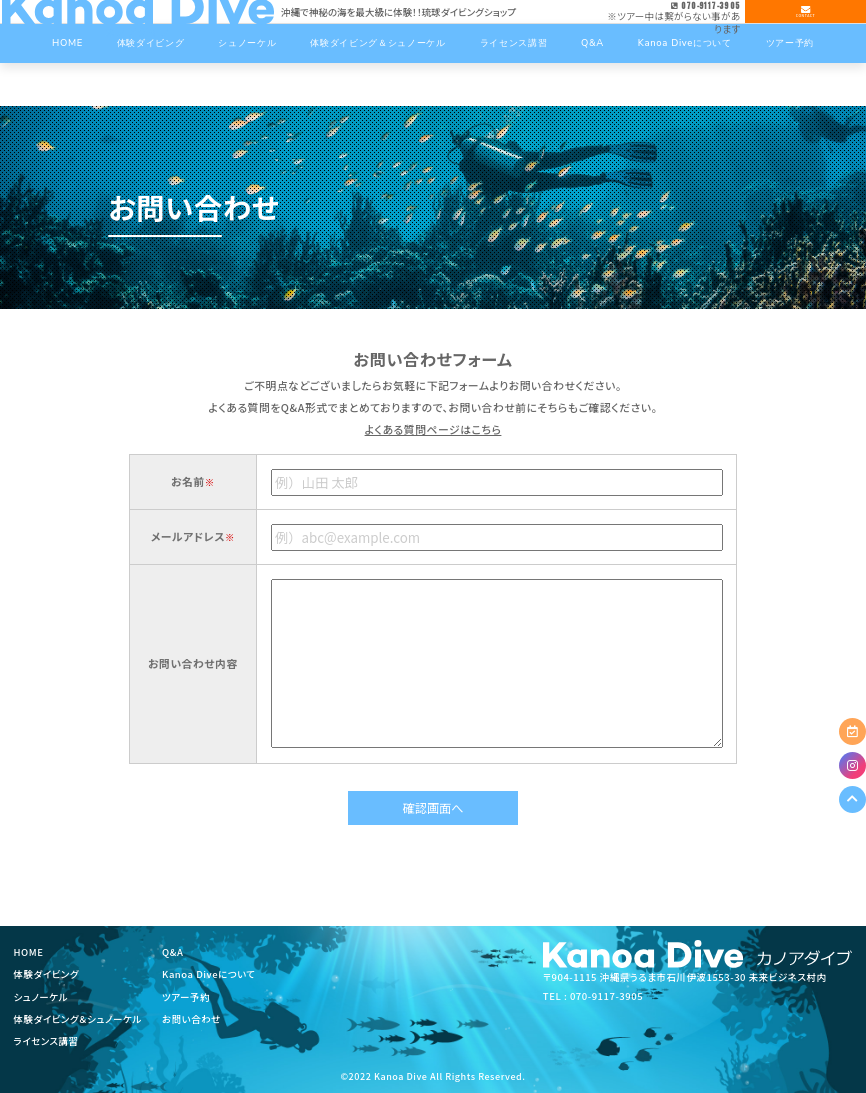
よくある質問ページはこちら (433, 429)
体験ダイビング (46, 974)
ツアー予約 (186, 997)
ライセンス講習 (46, 1041)
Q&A (172, 952)
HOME (29, 952)
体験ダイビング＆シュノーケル (78, 1019)
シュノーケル (41, 997)
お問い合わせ (191, 1019)
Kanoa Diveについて (209, 974)
